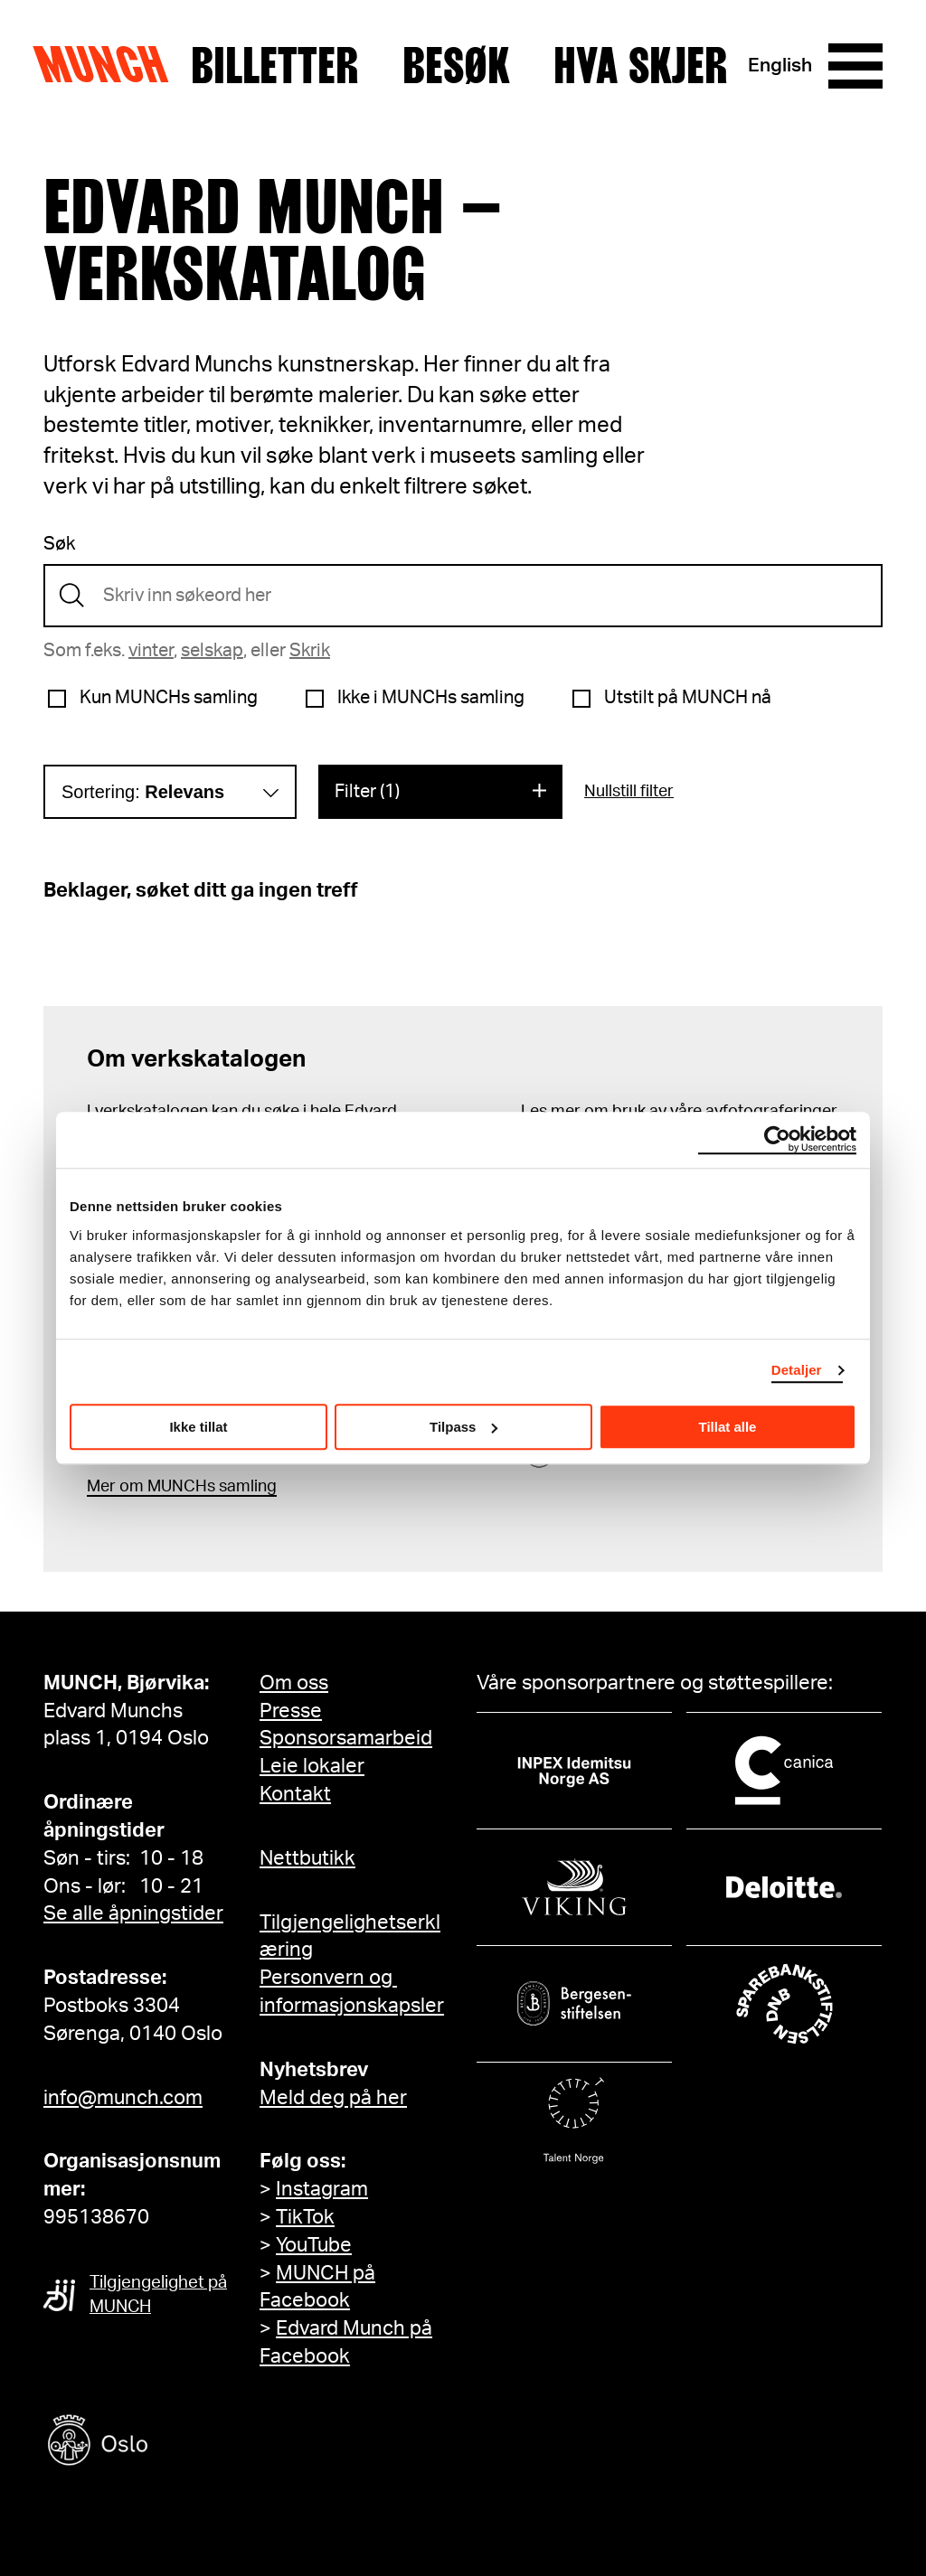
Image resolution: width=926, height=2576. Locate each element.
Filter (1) (367, 792)
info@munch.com (123, 2098)
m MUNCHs (172, 1487)
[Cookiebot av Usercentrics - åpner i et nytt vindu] (777, 1139)
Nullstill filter (629, 792)
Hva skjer (640, 66)
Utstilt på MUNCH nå (687, 698)
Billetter (275, 66)
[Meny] (855, 66)
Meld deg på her (333, 2098)
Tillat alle (728, 1426)
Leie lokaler (312, 1766)
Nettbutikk (307, 1858)
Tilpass (463, 1426)
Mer (101, 1487)
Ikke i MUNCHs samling (430, 698)
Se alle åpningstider (133, 1913)
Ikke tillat (198, 1426)
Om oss (294, 1683)
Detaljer (796, 1369)
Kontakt (295, 1794)
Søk (59, 544)
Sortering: (142, 792)
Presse (291, 1711)
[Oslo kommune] (179, 2443)
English (780, 65)
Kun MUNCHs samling (169, 698)
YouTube (314, 2245)
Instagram (322, 2189)
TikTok (305, 2217)
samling (246, 1487)
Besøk (456, 66)
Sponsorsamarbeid (346, 1738)
